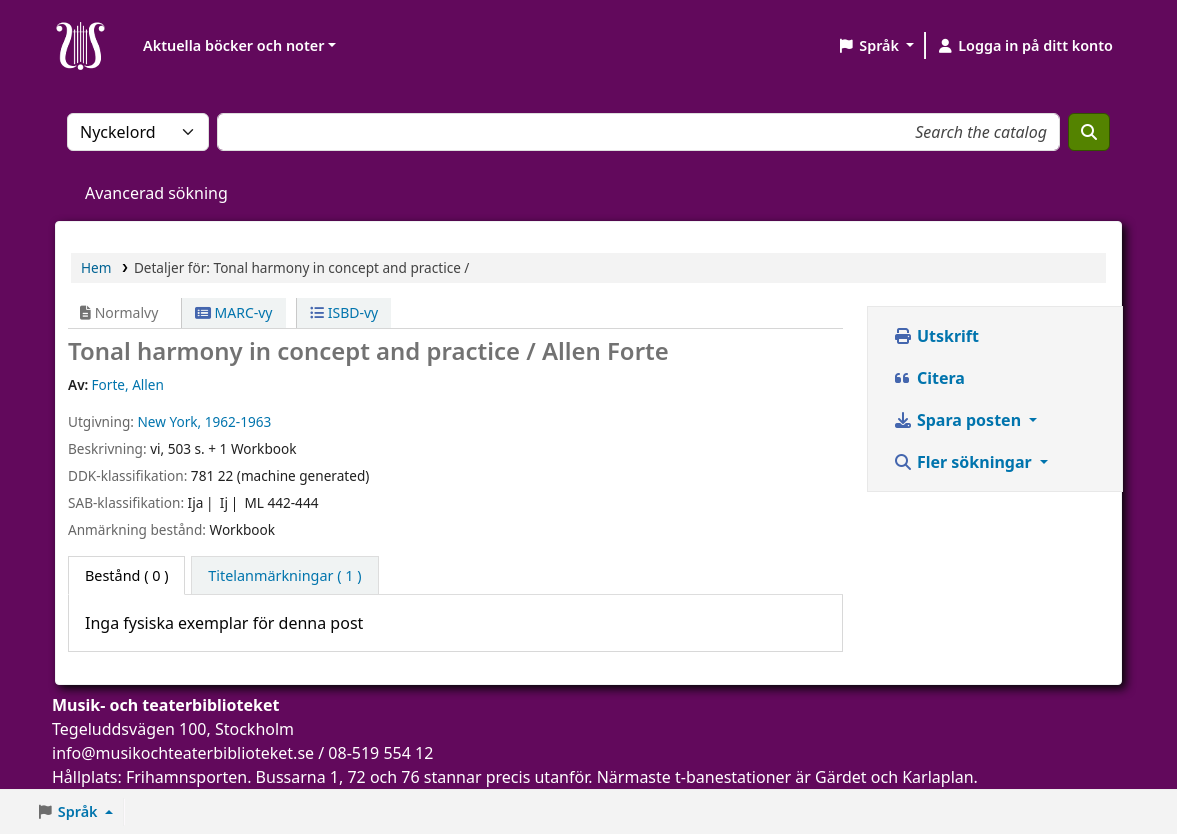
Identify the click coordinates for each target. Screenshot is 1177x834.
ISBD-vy (344, 312)
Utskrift (936, 336)
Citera (929, 378)
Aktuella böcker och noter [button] (233, 45)
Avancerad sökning (156, 193)
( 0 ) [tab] (126, 575)
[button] (875, 46)
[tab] (284, 576)
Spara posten (959, 420)
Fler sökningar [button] (964, 462)
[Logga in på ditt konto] (1024, 46)
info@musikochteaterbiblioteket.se (183, 753)
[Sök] (1089, 132)
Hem (96, 267)
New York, (169, 421)
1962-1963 (238, 421)
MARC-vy (234, 312)
